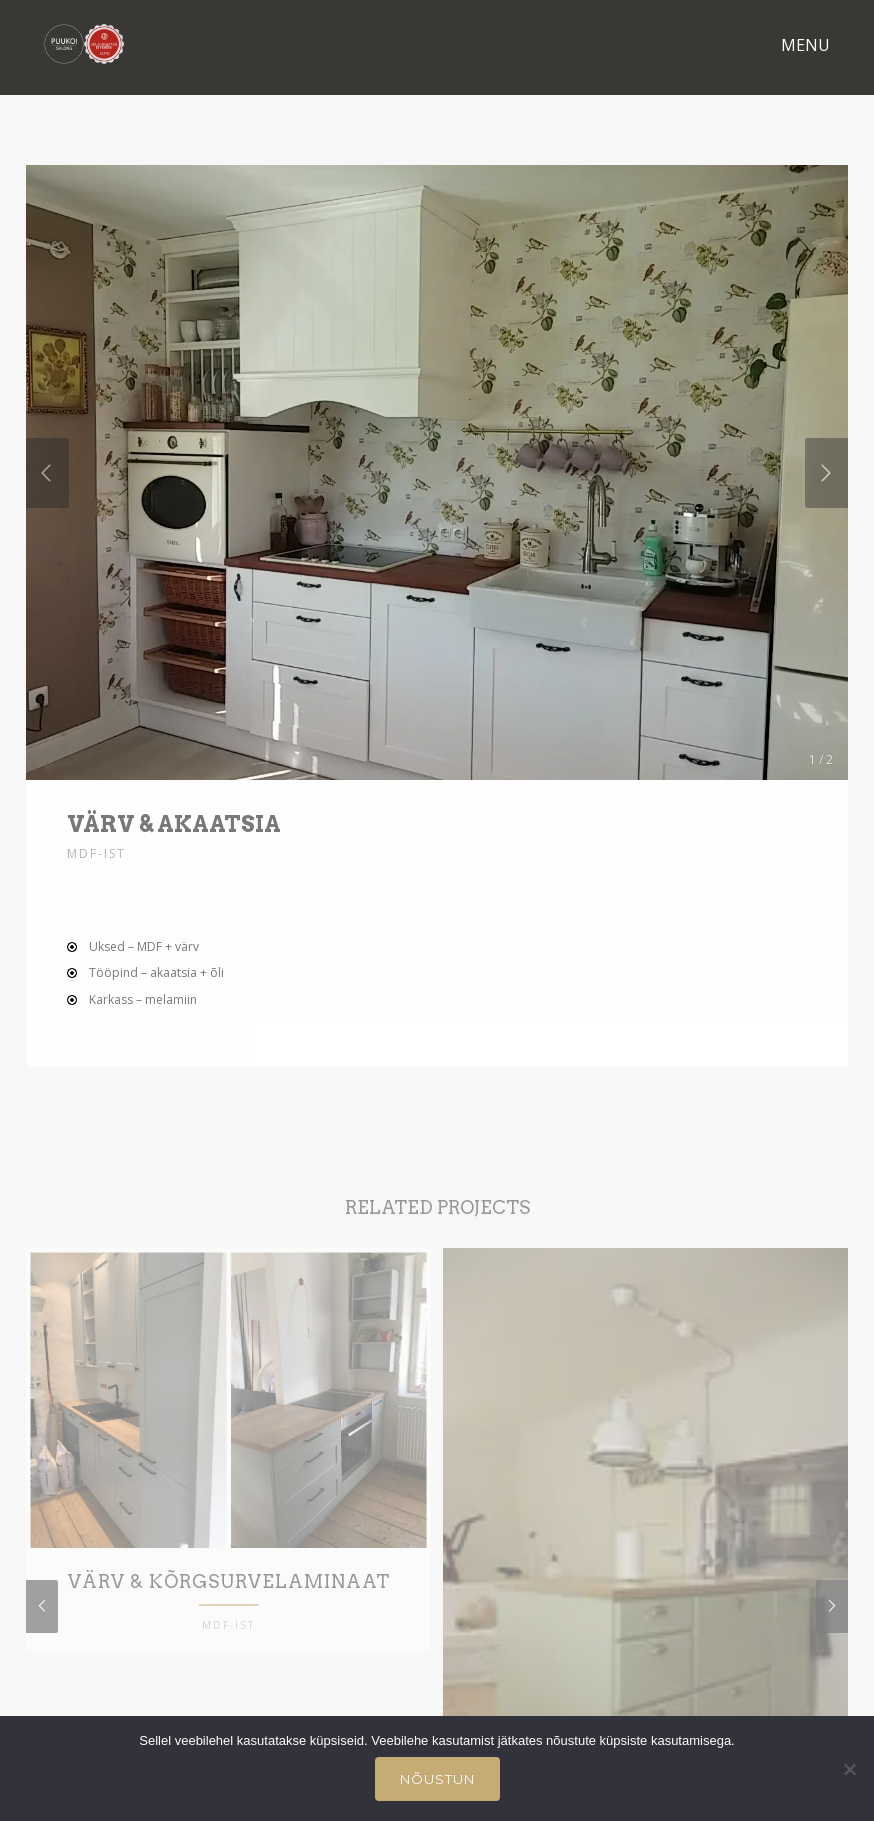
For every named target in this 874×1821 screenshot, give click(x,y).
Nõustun (437, 1779)
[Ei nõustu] (849, 1769)
